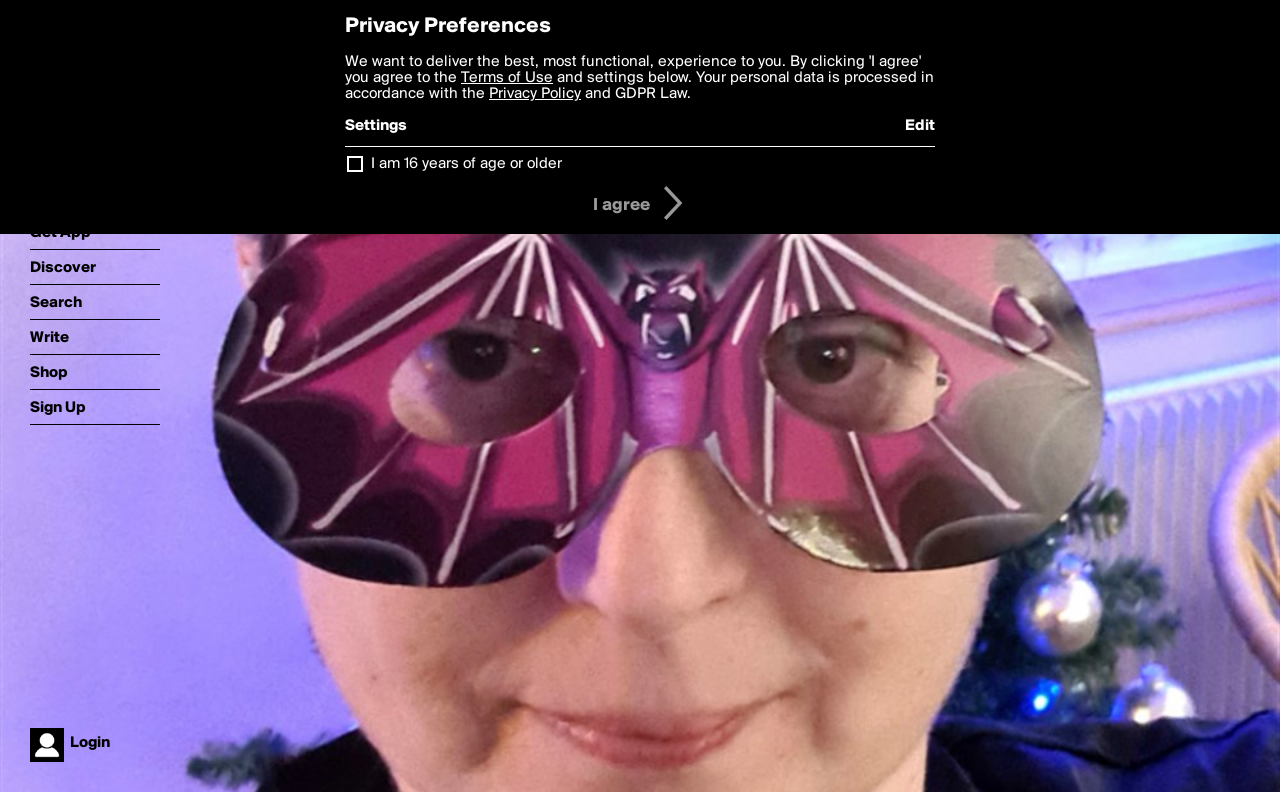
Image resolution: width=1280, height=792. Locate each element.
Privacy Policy (535, 94)
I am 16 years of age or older (466, 164)
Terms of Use (507, 78)
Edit (920, 126)
